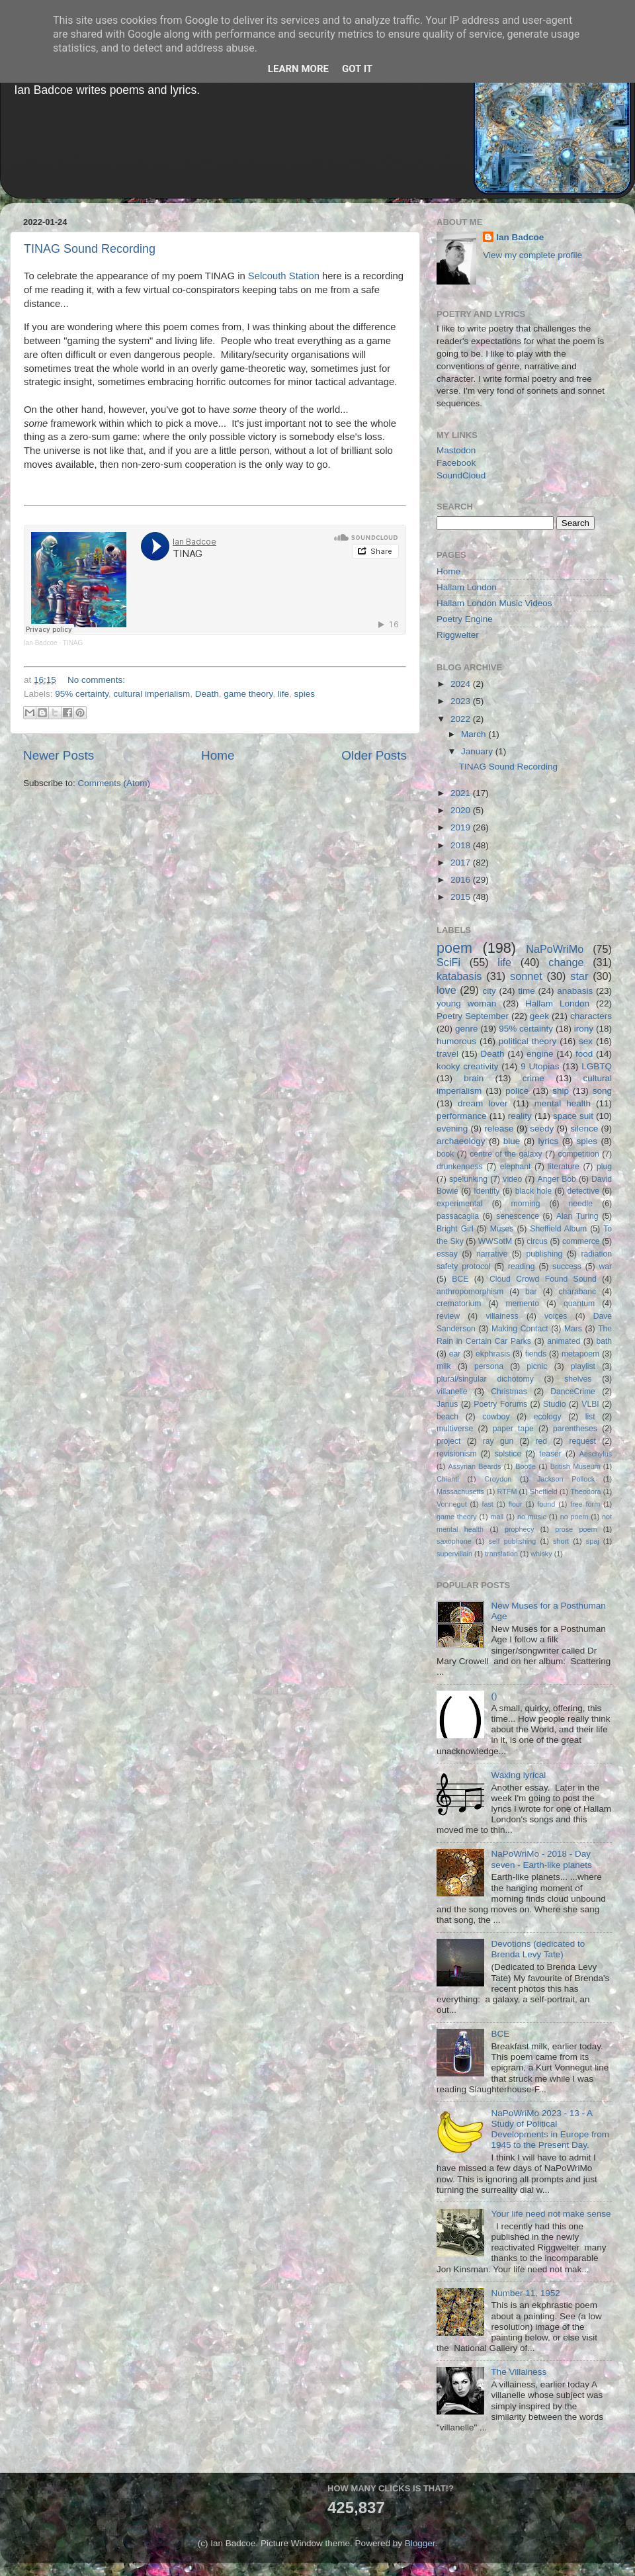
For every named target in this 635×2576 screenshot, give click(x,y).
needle (581, 1203)
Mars (573, 1328)
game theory (248, 694)
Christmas (509, 1391)
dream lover (483, 1103)
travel (447, 1054)
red (542, 1441)
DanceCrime (572, 1391)
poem (454, 948)
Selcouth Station (283, 276)
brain (474, 1078)
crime (533, 1078)
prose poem (576, 1529)
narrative (491, 1254)
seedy (542, 1128)
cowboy (495, 1416)
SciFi (448, 962)
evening (452, 1128)
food (584, 1054)
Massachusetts (460, 1491)
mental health (562, 1103)
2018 (461, 845)
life (283, 694)
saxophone (454, 1541)
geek (539, 1016)
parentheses (575, 1428)
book (445, 1154)
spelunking (468, 1179)
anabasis (575, 991)
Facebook (456, 463)
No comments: (96, 680)
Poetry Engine (465, 619)
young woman (466, 1003)
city (488, 991)
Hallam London (467, 587)
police (517, 1091)
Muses (502, 1228)
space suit (573, 1116)
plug (604, 1166)
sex (586, 1041)
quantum (579, 1303)
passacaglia (458, 1216)
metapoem (580, 1353)
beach (447, 1416)
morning (525, 1203)
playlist (583, 1366)
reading (521, 1266)
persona (488, 1366)
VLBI (590, 1404)
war (606, 1266)
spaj (592, 1541)
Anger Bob (557, 1179)
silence (584, 1128)
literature (563, 1166)
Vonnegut (452, 1504)
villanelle (452, 1391)
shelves (577, 1379)
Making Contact (519, 1328)
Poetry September (473, 1016)
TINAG (73, 642)
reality (520, 1116)
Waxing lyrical (518, 1775)
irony (583, 1029)
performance (462, 1116)
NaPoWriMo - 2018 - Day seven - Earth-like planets (541, 1859)
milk (444, 1366)
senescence (517, 1216)
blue (512, 1141)
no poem (574, 1517)
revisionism (457, 1453)
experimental (460, 1203)
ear (455, 1353)
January (478, 751)
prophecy (519, 1529)
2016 (461, 880)
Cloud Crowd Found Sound (543, 1279)
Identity (486, 1191)
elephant (515, 1166)
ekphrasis (493, 1353)
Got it (357, 69)
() (494, 1696)
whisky (541, 1554)
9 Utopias (540, 1066)
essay (447, 1254)
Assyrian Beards (474, 1466)
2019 (461, 827)
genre (466, 1029)
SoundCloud (461, 475)
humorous (456, 1041)
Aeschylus (595, 1454)
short (561, 1541)
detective (583, 1191)
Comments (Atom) (114, 783)
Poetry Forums (500, 1404)
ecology (548, 1416)
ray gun (498, 1441)
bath (604, 1341)
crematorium (459, 1303)
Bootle (525, 1466)
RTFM (507, 1491)
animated (563, 1341)
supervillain (454, 1554)
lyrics (548, 1141)
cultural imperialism (152, 694)
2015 (461, 897)
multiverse (455, 1428)
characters (591, 1016)
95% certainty (81, 694)
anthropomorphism (470, 1291)
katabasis (459, 976)
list (590, 1416)
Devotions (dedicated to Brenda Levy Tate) (538, 1949)
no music (531, 1517)
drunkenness (460, 1166)
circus (537, 1241)
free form (585, 1504)
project (448, 1441)
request (582, 1441)
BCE (460, 1279)
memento (522, 1303)
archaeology (461, 1141)
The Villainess (518, 2372)
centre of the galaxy (506, 1154)
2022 (461, 719)
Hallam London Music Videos (494, 603)
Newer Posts (58, 755)
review (448, 1316)
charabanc (577, 1291)
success (566, 1266)
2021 (461, 793)
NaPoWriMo (554, 949)
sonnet (526, 976)
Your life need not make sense (551, 2214)
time (526, 991)
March (474, 734)
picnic (537, 1366)
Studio (554, 1404)
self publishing (512, 1541)
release (498, 1128)
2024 (461, 684)
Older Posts (374, 755)
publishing (545, 1254)
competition (578, 1154)
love (446, 990)
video (512, 1179)
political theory (527, 1041)
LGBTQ (596, 1066)
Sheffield (544, 1491)
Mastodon (456, 450)
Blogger (420, 2543)
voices (555, 1316)
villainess (502, 1316)
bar (531, 1291)
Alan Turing (577, 1216)
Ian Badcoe (41, 642)
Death (207, 694)
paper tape (513, 1428)
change (565, 962)
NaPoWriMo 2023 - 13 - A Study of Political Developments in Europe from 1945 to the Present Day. (550, 2129)
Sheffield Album (558, 1228)
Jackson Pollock (566, 1479)
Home (217, 755)
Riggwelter (458, 635)
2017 (461, 862)
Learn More (298, 69)
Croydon (497, 1479)
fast (487, 1504)
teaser (550, 1453)
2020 (461, 810)
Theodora (585, 1491)
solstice (508, 1453)
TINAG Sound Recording (89, 248)
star (579, 976)
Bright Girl (455, 1228)
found (546, 1504)
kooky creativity (467, 1066)
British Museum (575, 1466)
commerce (581, 1241)
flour (516, 1504)
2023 (461, 701)
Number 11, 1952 (525, 2293)
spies (305, 694)
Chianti (448, 1479)
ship (560, 1091)
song (602, 1091)
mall (496, 1517)
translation (501, 1554)
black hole (533, 1191)
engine (540, 1054)
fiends (535, 1353)
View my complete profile (532, 255)
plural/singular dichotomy (485, 1379)
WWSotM (495, 1241)
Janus (447, 1404)
